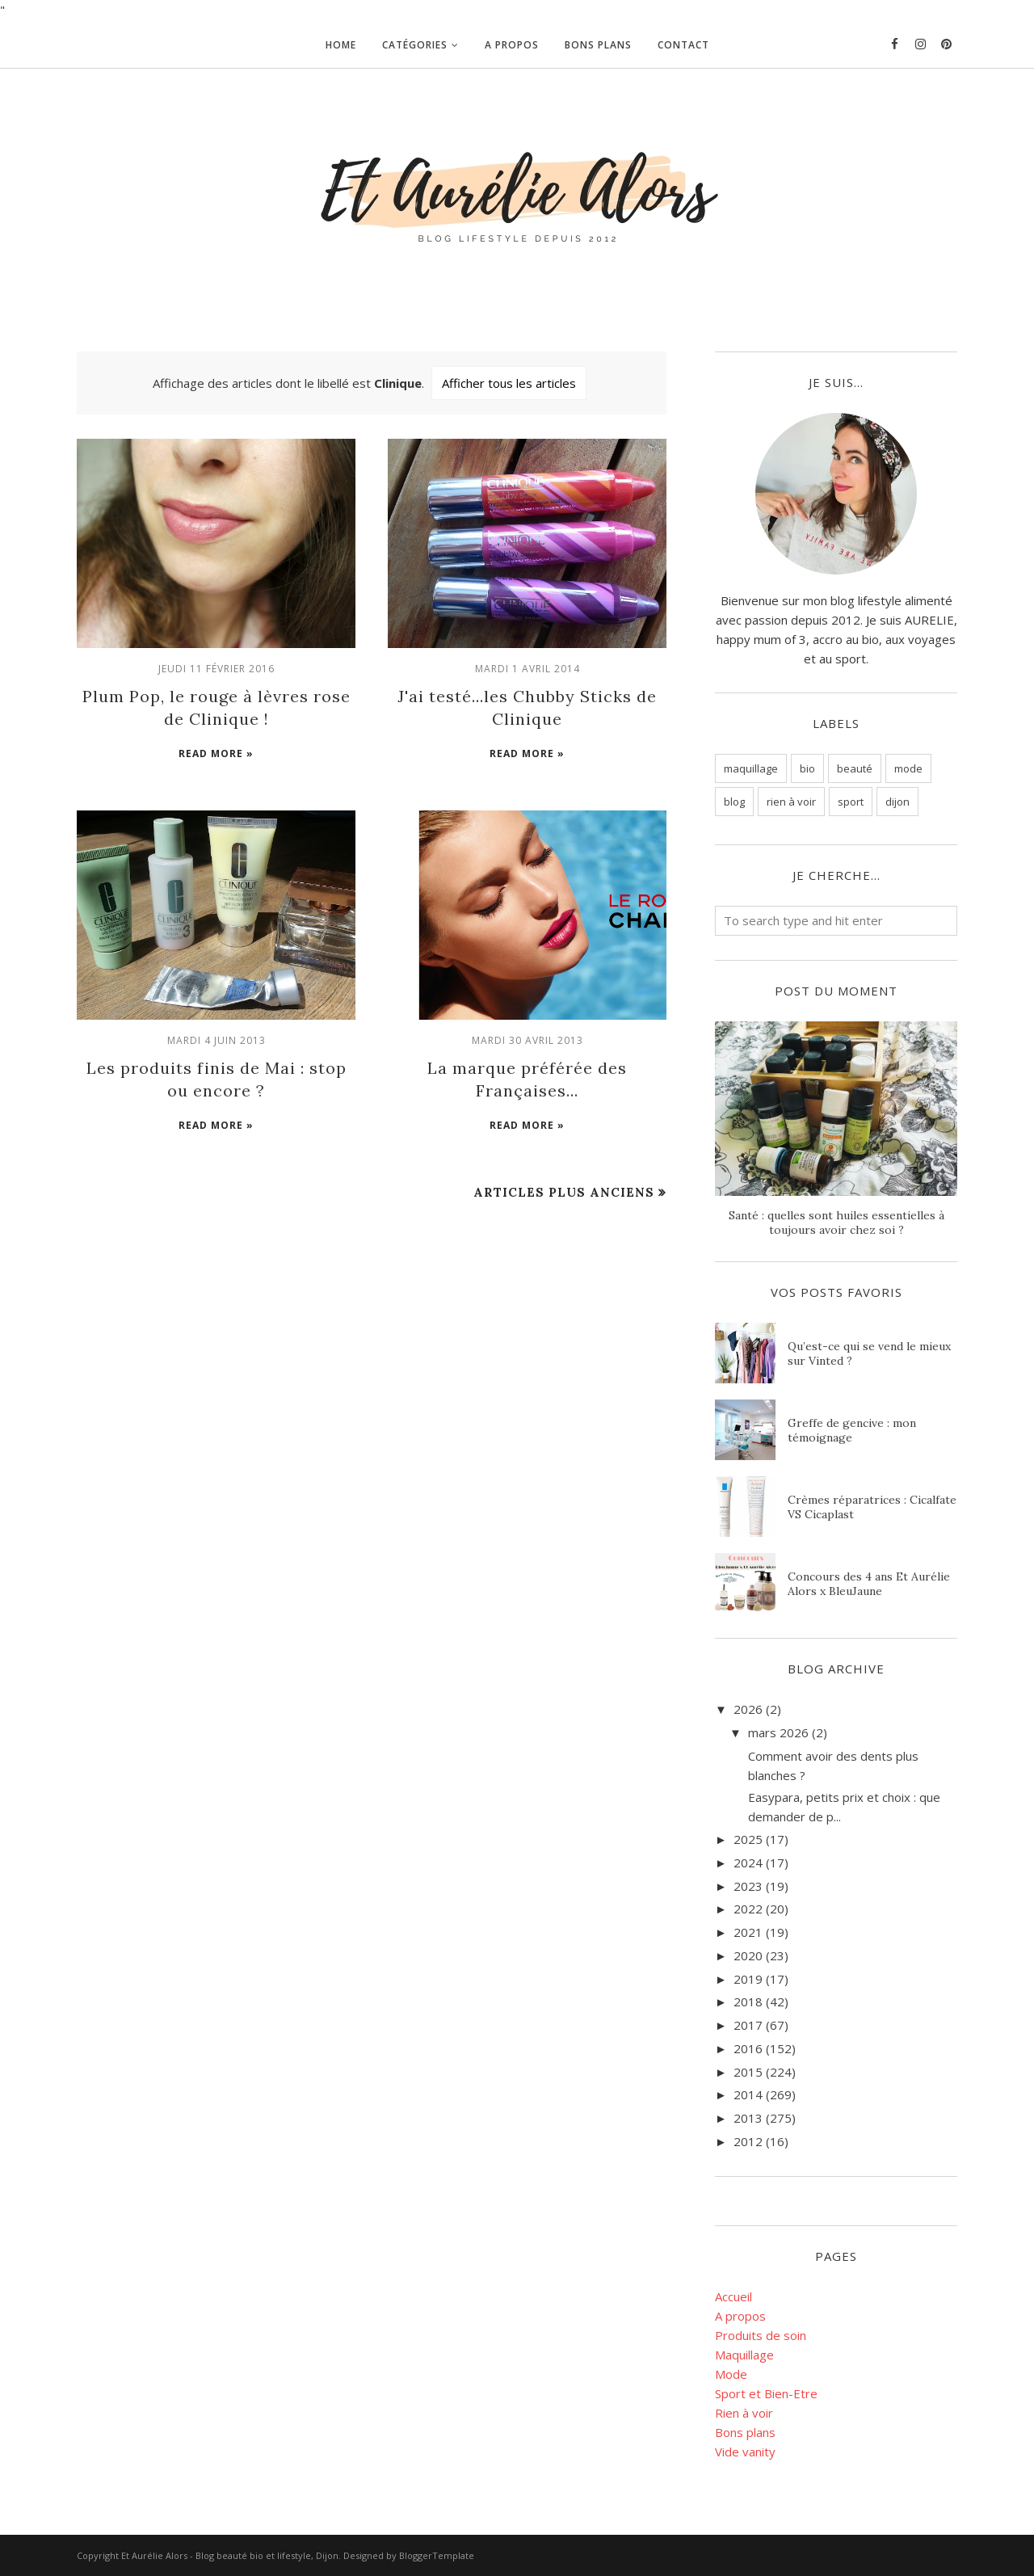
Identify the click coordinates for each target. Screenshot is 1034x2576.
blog (734, 801)
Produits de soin (760, 2335)
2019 (748, 1979)
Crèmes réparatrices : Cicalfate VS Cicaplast (872, 1507)
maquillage (751, 768)
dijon (897, 801)
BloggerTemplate (436, 2555)
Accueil (733, 2296)
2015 (748, 2072)
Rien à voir (744, 2413)
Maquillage (744, 2355)
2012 (748, 2141)
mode (908, 768)
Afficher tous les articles (509, 383)
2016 (748, 2048)
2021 (748, 1932)
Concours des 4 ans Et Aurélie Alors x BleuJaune (869, 1583)
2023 (748, 1886)
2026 (748, 1709)
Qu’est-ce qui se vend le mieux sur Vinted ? (869, 1353)
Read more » (216, 753)
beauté (854, 768)
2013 (748, 2118)
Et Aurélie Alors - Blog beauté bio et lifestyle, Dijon (229, 2555)
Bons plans (745, 2432)
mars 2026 (778, 1732)
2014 (748, 2094)
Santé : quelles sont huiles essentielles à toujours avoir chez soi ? (836, 1222)
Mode (731, 2374)
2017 (748, 2025)
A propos (740, 2316)
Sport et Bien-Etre (766, 2393)
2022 (748, 1908)
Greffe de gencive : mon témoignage (852, 1430)
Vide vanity (745, 2451)
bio (807, 768)
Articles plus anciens (563, 1192)
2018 (748, 2001)
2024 (748, 1862)
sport (851, 801)
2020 (748, 1955)
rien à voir (791, 801)
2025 (748, 1839)
